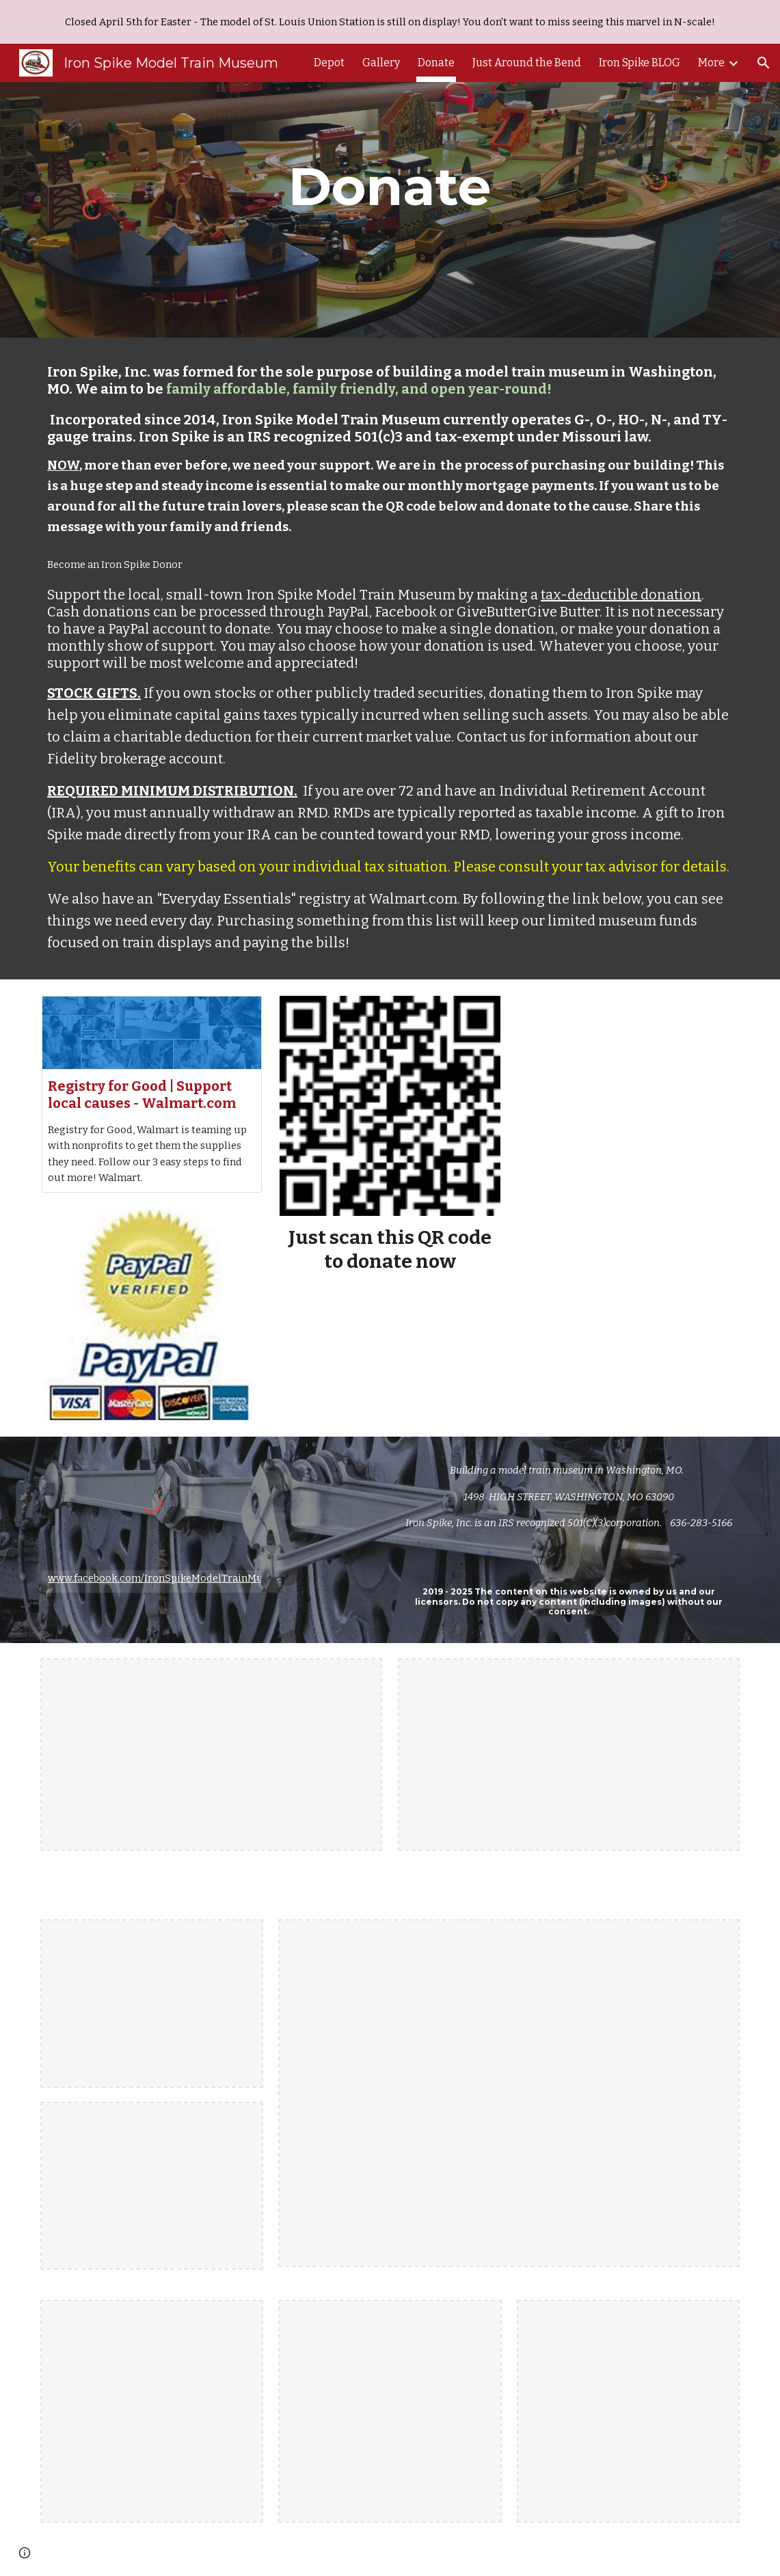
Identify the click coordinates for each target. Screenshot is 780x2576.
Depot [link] (329, 62)
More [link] (711, 62)
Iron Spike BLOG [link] (639, 62)
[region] (390, 22)
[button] (763, 62)
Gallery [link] (381, 62)
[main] (389, 186)
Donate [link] (436, 62)
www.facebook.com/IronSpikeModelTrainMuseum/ (170, 1578)
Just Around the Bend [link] (526, 62)
